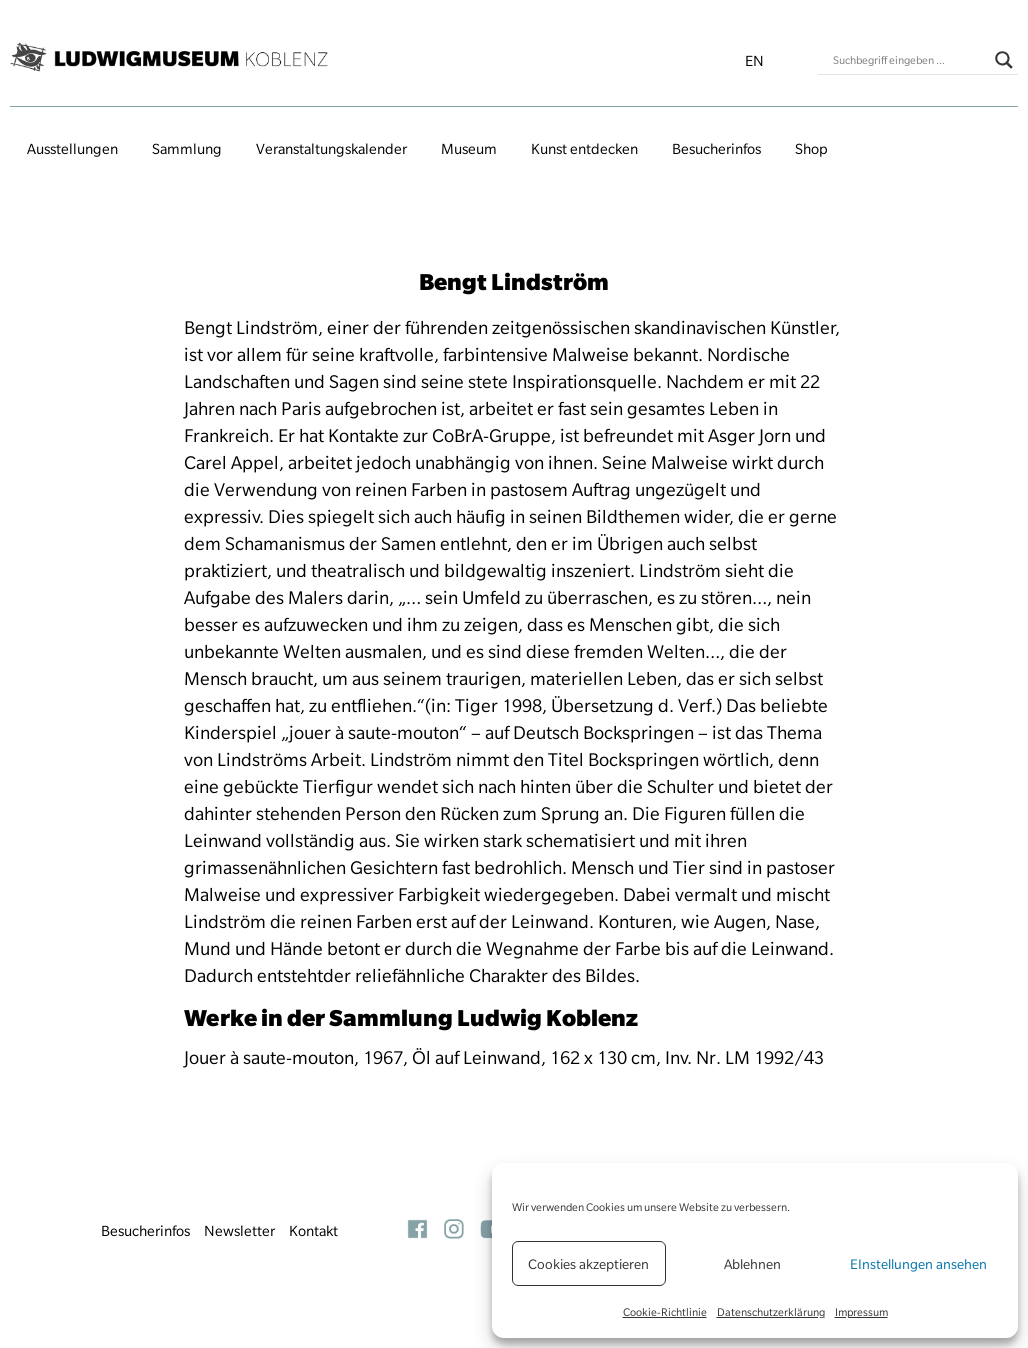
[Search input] (909, 60)
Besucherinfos (716, 149)
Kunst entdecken (584, 149)
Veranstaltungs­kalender (331, 149)
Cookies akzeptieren (588, 1264)
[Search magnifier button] (1004, 60)
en (754, 61)
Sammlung (187, 149)
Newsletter (239, 1231)
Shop (811, 149)
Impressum (861, 1312)
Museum (469, 149)
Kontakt (313, 1231)
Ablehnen (752, 1264)
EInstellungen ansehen (918, 1264)
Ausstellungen (72, 149)
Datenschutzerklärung (771, 1312)
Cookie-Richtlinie (665, 1312)
